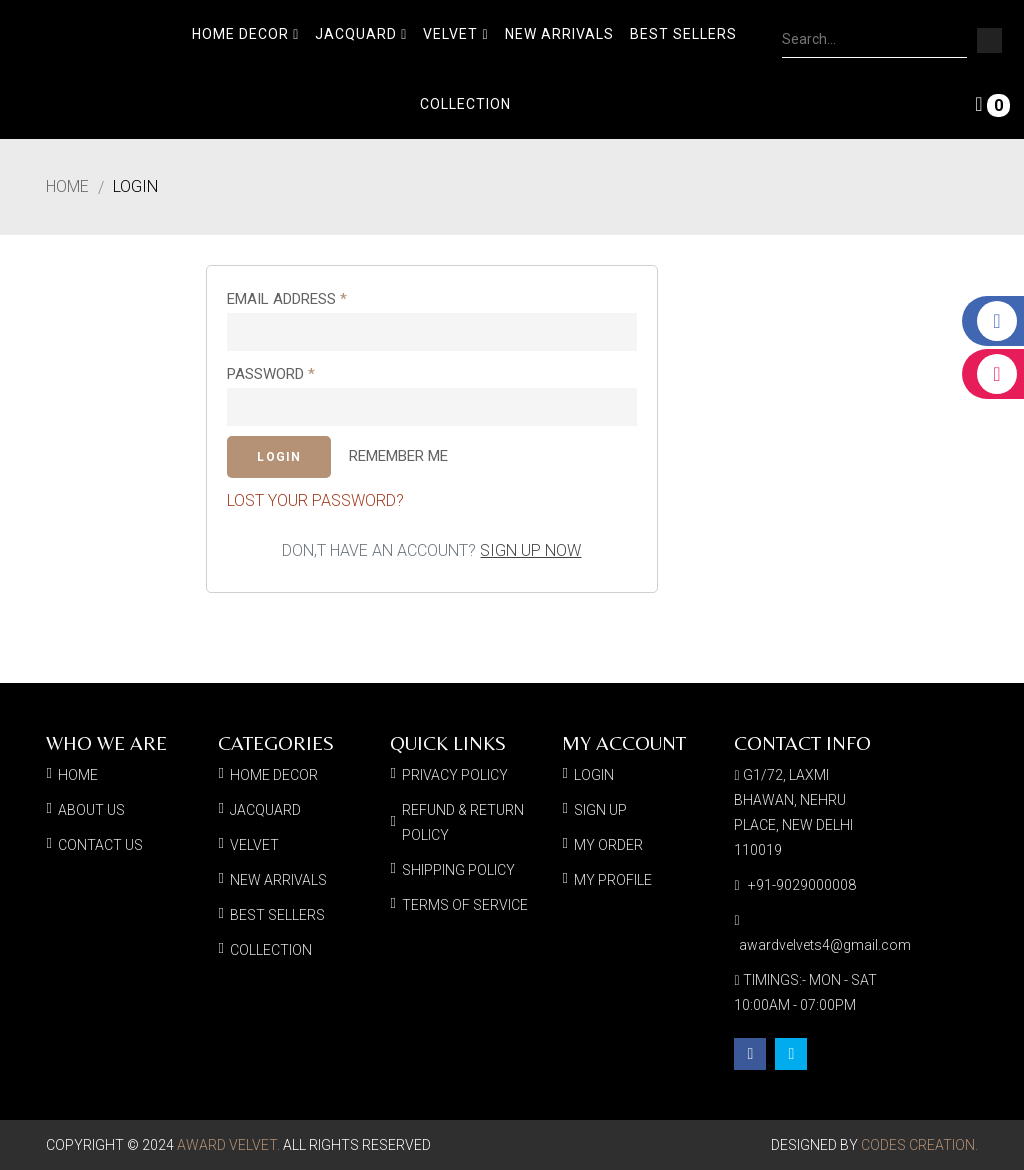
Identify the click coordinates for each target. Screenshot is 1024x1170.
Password (271, 374)
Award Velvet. (228, 1145)
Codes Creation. (919, 1145)
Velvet (455, 34)
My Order (608, 845)
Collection (465, 104)
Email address (287, 299)
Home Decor (245, 34)
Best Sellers (683, 34)
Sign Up (600, 810)
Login (135, 187)
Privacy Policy (455, 775)
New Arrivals (559, 34)
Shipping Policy (458, 870)
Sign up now (530, 550)
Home (67, 187)
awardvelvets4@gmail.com (825, 945)
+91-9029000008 (802, 885)
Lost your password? (315, 500)
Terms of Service (465, 905)
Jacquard (361, 34)
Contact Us (100, 845)
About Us (91, 810)
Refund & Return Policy (463, 822)
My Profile (613, 880)
